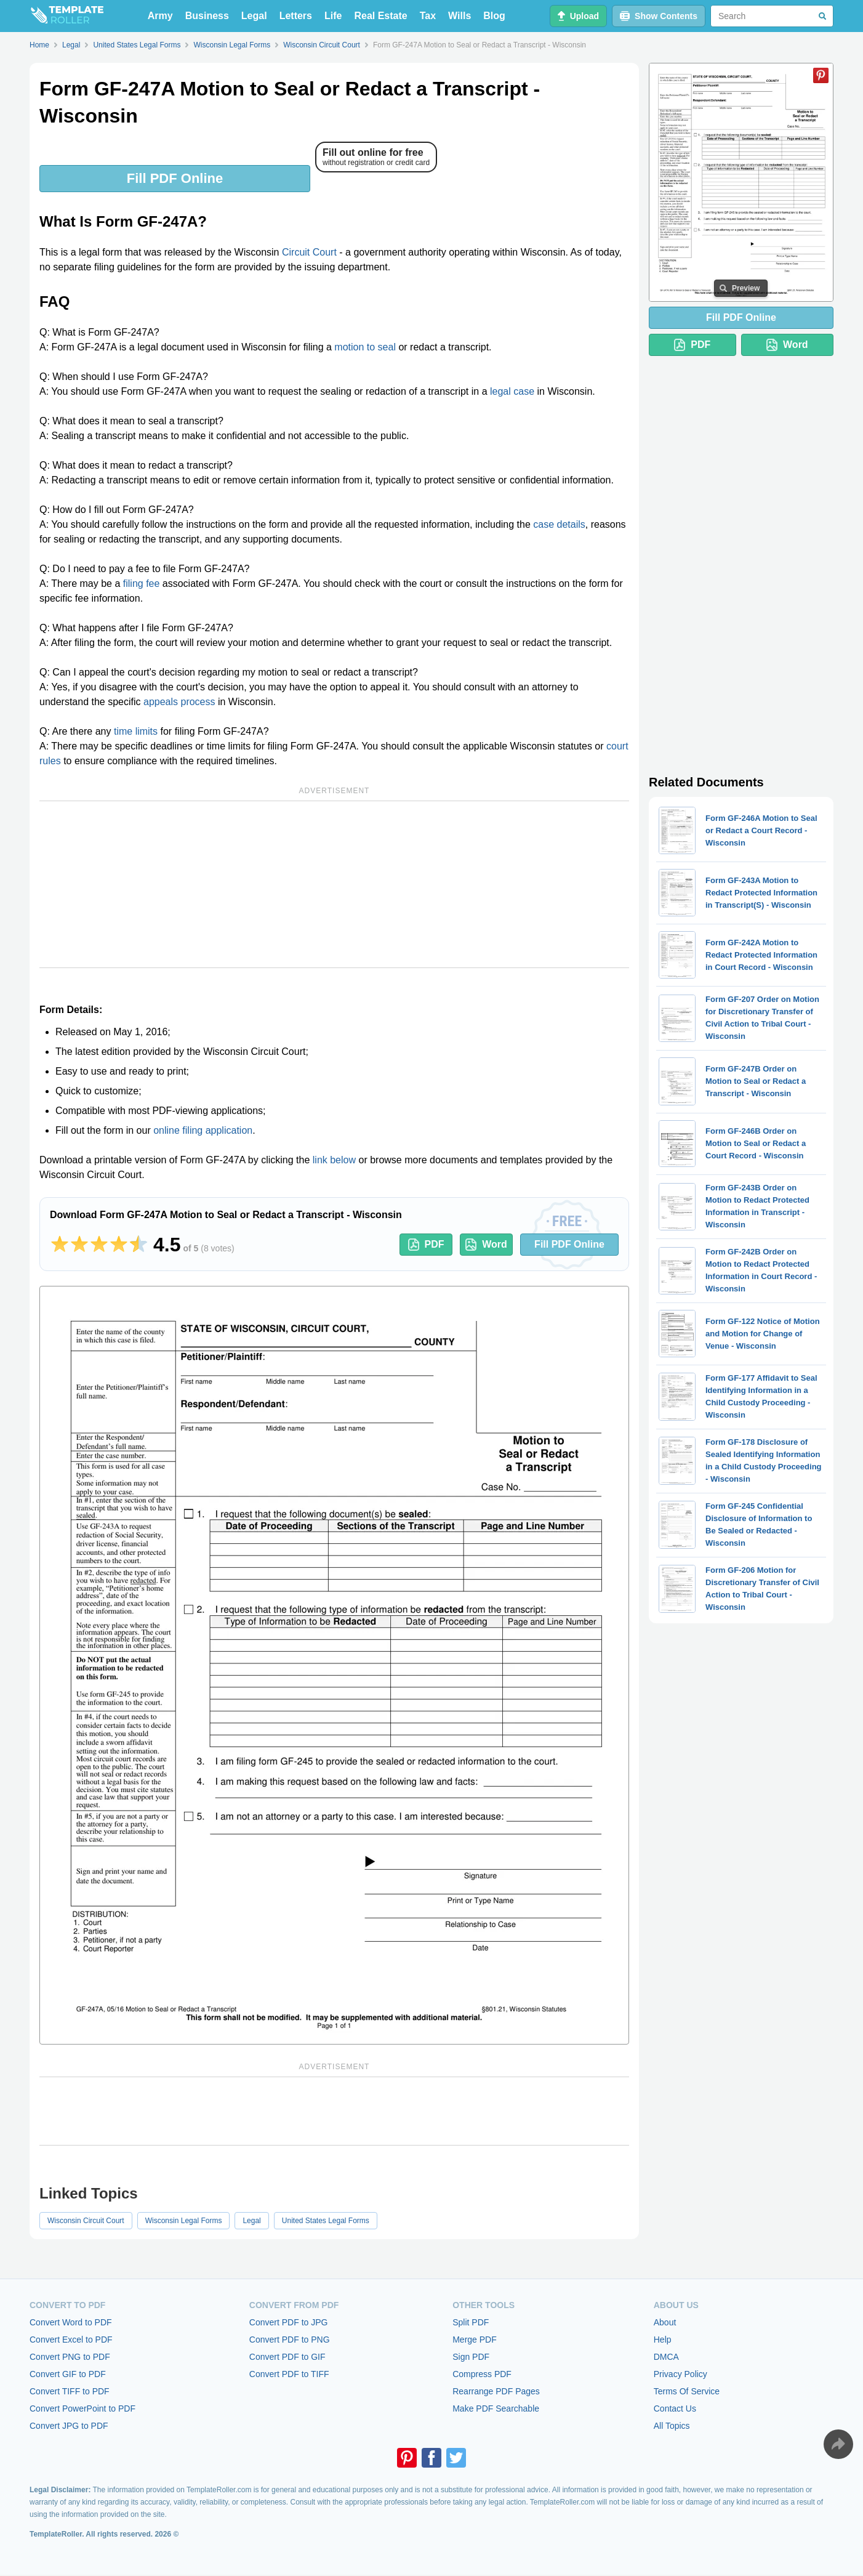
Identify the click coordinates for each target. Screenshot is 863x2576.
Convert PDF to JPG (288, 2322)
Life (333, 15)
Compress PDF (482, 2374)
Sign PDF (470, 2357)
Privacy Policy (680, 2374)
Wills (459, 15)
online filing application (202, 1130)
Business (207, 15)
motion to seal (365, 347)
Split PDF (470, 2322)
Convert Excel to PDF (71, 2339)
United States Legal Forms (325, 2220)
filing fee (141, 583)
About (665, 2322)
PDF (426, 1244)
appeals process (179, 701)
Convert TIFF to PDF (70, 2391)
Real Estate (380, 15)
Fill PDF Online (175, 178)
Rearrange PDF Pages (496, 2391)
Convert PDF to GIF (287, 2357)
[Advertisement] (334, 884)
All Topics (672, 2426)
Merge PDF (474, 2339)
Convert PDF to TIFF (289, 2374)
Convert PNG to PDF (70, 2357)
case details (559, 524)
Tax (428, 15)
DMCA (666, 2357)
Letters (295, 15)
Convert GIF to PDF (68, 2374)
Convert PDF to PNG (289, 2339)
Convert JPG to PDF (69, 2426)
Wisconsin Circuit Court (85, 2220)
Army (160, 15)
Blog (494, 15)
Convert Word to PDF (71, 2322)
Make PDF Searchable (495, 2408)
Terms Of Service (687, 2391)
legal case (512, 391)
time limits (136, 731)
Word (486, 1244)
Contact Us (675, 2408)
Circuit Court (309, 252)
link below (334, 1160)
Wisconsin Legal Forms (183, 2220)
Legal (254, 15)
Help (663, 2339)
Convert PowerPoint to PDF (82, 2408)
